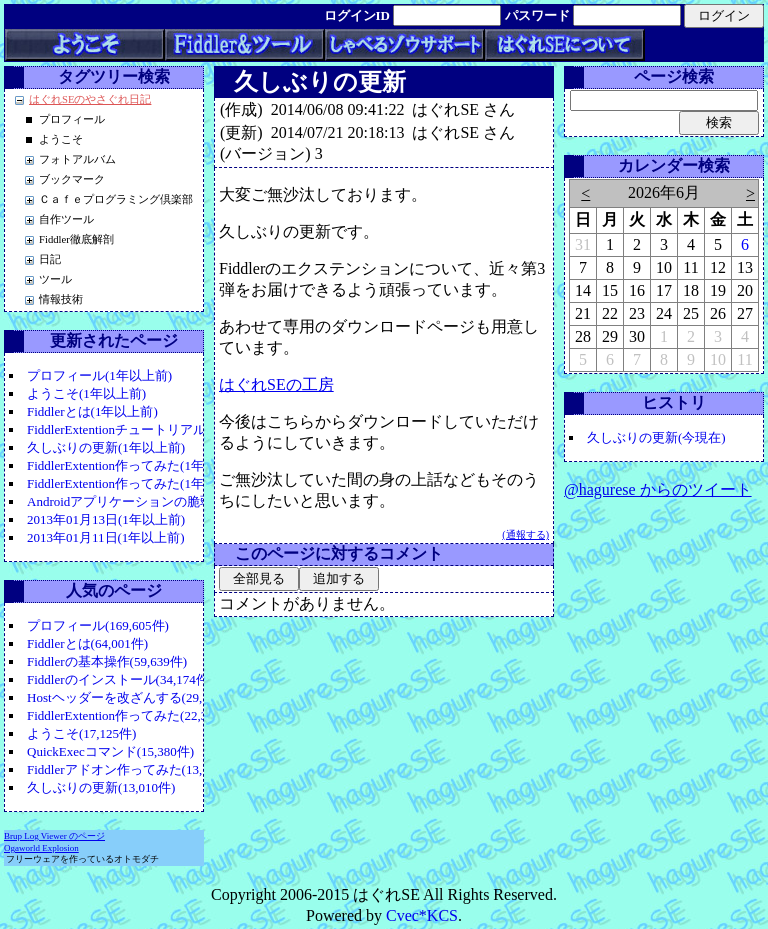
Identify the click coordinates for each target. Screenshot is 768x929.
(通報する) (525, 534)
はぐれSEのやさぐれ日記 (90, 99)
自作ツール (66, 219)
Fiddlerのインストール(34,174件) (120, 679)
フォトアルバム (77, 159)
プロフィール (72, 119)
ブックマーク (72, 179)
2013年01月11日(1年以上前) (106, 537)
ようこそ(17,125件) (81, 733)
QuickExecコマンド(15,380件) (110, 751)
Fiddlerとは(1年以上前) (92, 411)
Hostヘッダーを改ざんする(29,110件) (133, 697)
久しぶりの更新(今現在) (656, 437)
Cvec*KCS (422, 915)
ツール (55, 279)
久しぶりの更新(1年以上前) (106, 447)
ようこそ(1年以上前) (86, 393)
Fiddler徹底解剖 (76, 239)
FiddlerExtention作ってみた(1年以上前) (137, 465)
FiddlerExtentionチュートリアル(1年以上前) (150, 429)
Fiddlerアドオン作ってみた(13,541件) (133, 769)
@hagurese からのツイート (658, 489)
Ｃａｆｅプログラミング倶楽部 (116, 199)
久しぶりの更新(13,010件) (101, 787)
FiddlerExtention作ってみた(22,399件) (132, 715)
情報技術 (61, 299)
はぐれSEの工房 (276, 384)
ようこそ (61, 139)
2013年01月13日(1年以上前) (106, 519)
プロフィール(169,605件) (98, 625)
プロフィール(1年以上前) (99, 375)
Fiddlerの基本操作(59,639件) (107, 661)
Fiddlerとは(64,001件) (87, 643)
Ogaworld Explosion (41, 848)
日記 (50, 259)
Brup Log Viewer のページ (54, 836)
